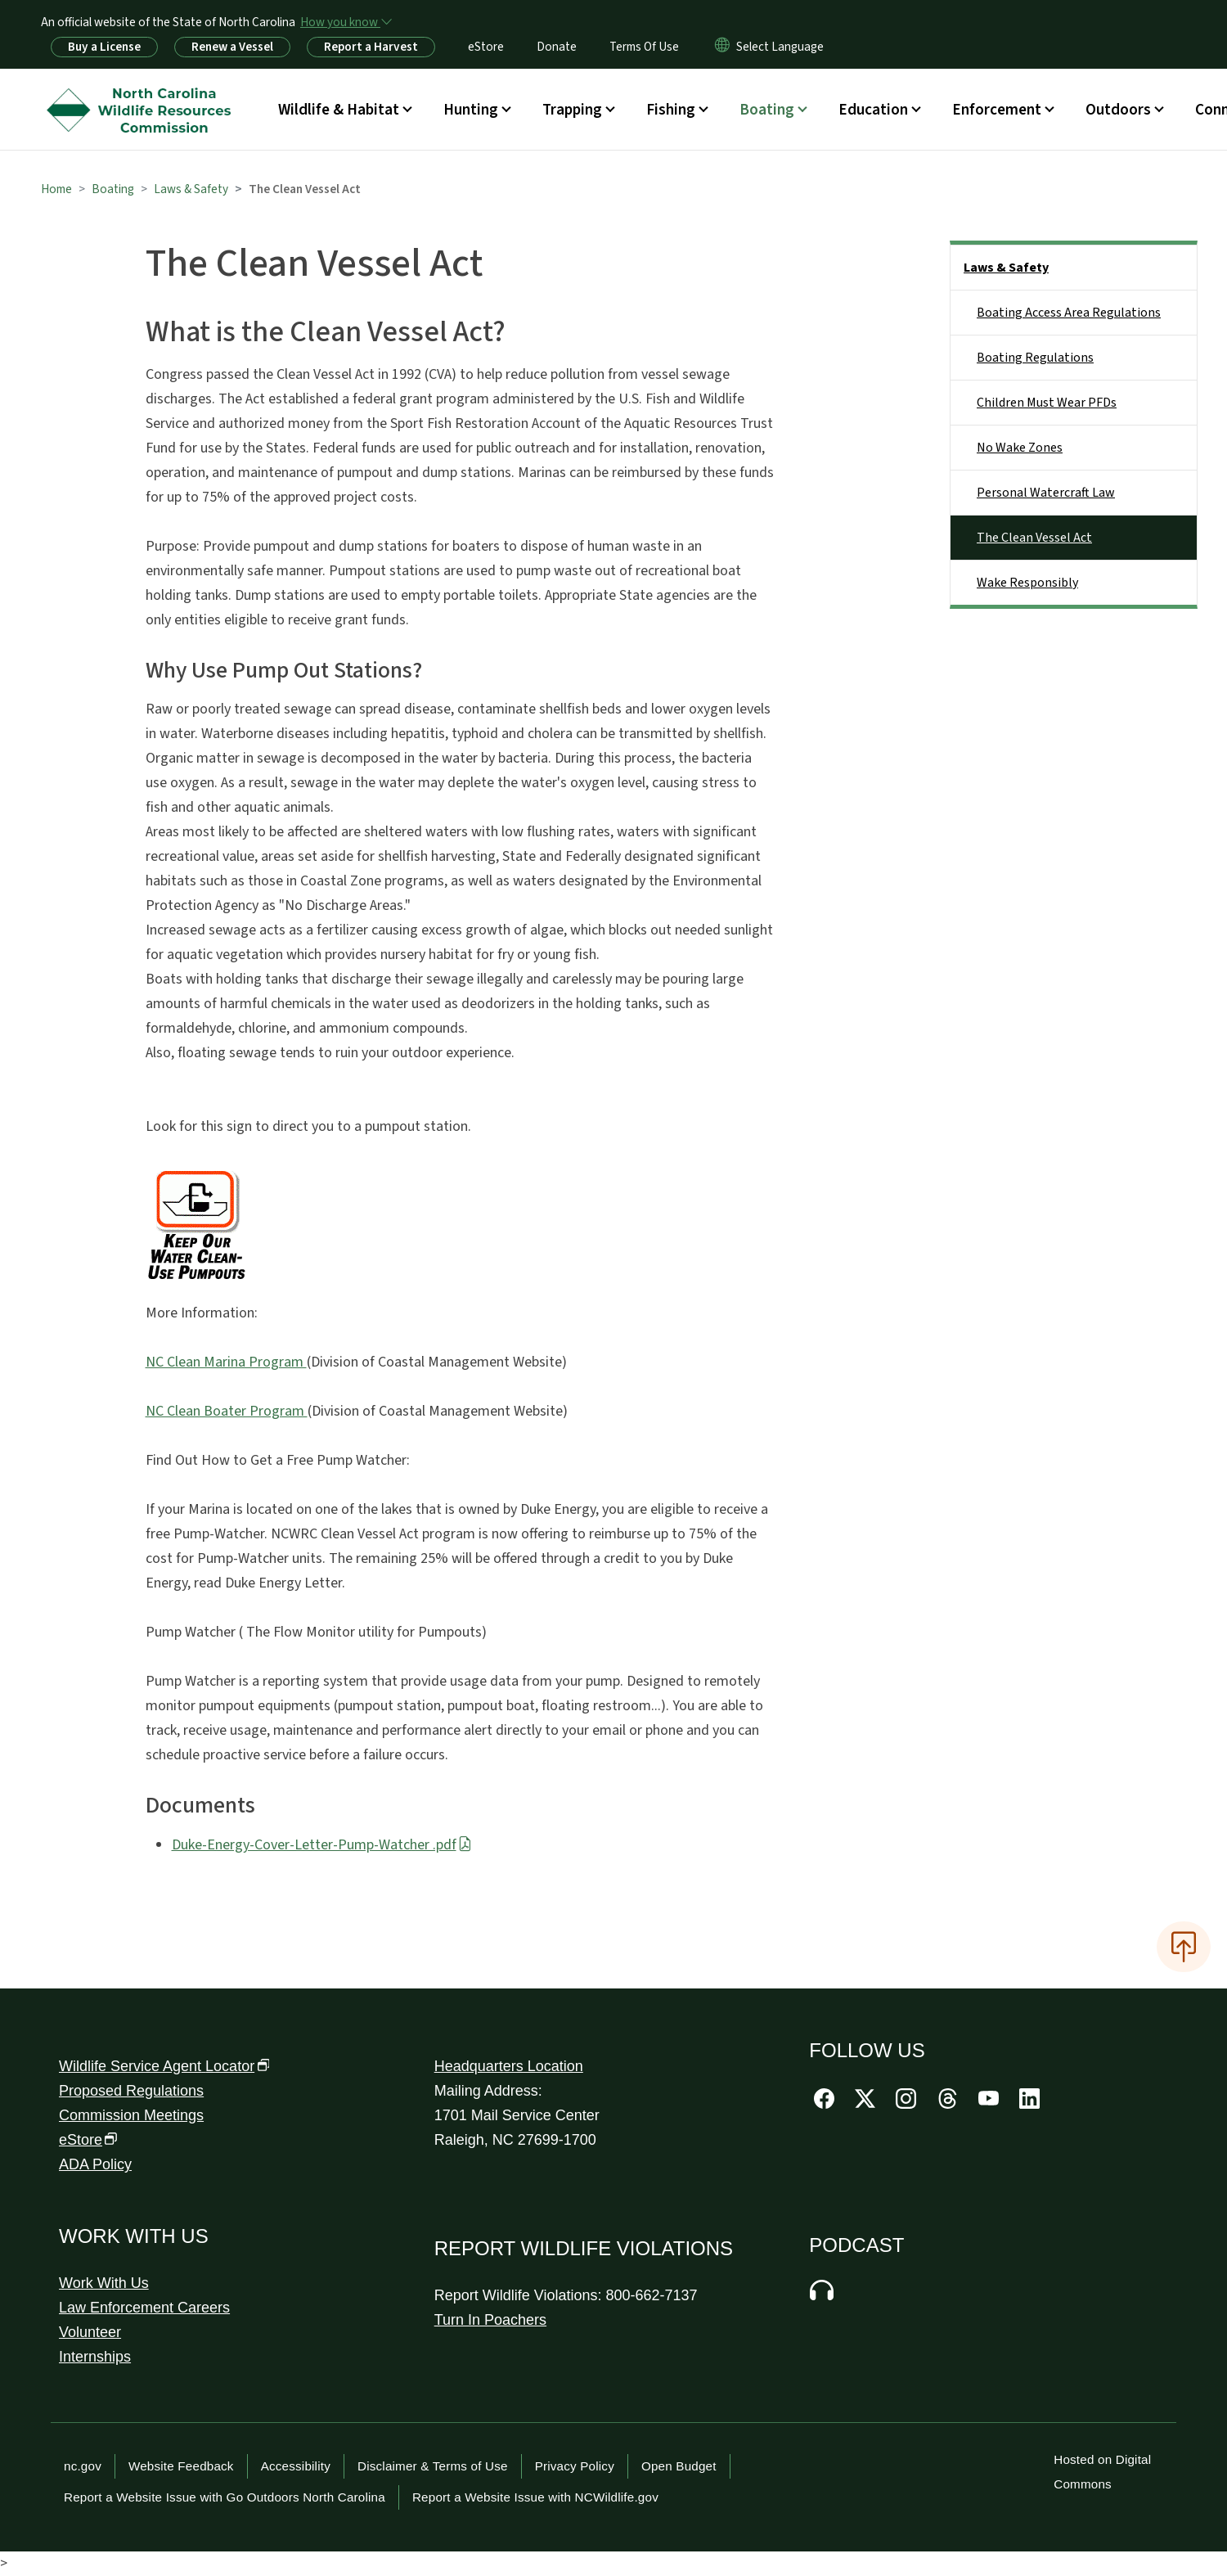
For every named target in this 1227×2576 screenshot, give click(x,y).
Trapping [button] (572, 109)
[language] (780, 46)
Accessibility (295, 2466)
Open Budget (679, 2466)
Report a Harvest (371, 47)
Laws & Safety (191, 189)
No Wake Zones (1020, 448)
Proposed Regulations (131, 2091)
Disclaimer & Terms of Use (432, 2466)
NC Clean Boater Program (227, 1411)
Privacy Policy (574, 2466)
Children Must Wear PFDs (1047, 403)
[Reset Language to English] (722, 46)
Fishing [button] (670, 109)
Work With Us (104, 2283)
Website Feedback (181, 2466)
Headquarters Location (508, 2066)
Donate (557, 47)
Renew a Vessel (232, 47)
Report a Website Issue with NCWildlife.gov (535, 2497)
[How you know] (345, 22)
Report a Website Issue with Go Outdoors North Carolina (224, 2497)
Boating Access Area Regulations (1069, 313)
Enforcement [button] (996, 109)
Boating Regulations (1035, 358)
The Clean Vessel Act (1034, 538)
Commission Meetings (131, 2115)
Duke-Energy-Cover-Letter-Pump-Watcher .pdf (322, 1845)
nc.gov (82, 2466)
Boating (113, 189)
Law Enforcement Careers (144, 2307)
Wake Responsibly (1027, 583)
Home (56, 189)
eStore (486, 47)
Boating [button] (766, 109)
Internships (95, 2357)
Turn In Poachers (490, 2320)
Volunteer (90, 2332)
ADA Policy (95, 2164)
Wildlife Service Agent (164, 2066)
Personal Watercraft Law (1046, 493)
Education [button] (873, 109)
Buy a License (104, 47)
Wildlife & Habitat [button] (338, 109)
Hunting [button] (470, 109)
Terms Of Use (644, 47)
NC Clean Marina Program (226, 1362)
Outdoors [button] (1118, 109)
